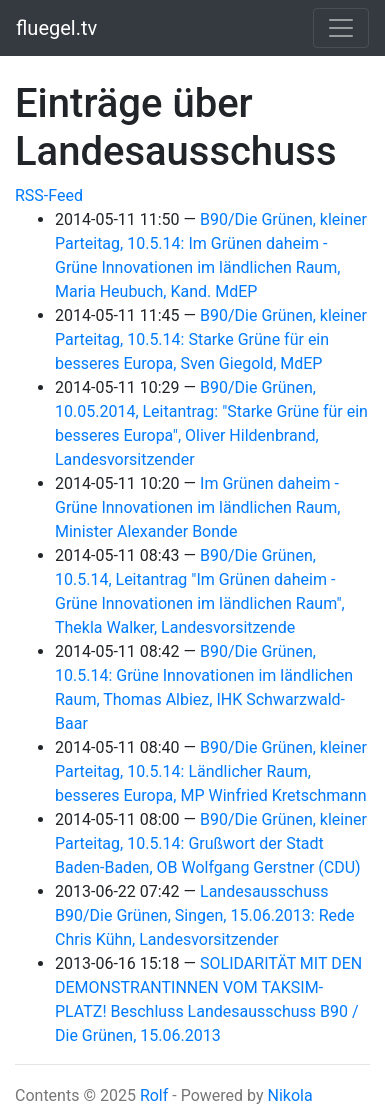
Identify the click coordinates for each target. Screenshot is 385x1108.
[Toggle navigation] (341, 28)
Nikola (289, 1095)
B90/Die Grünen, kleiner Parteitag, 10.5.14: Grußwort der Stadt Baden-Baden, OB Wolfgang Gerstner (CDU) (211, 843)
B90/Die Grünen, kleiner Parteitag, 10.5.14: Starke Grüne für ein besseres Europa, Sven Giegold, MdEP (211, 339)
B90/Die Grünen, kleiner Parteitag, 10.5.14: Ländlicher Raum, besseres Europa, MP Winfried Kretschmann (211, 771)
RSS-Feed (49, 195)
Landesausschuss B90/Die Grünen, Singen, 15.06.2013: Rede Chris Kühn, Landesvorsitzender (205, 915)
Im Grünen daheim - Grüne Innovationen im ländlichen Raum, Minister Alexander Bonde (197, 507)
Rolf (154, 1095)
